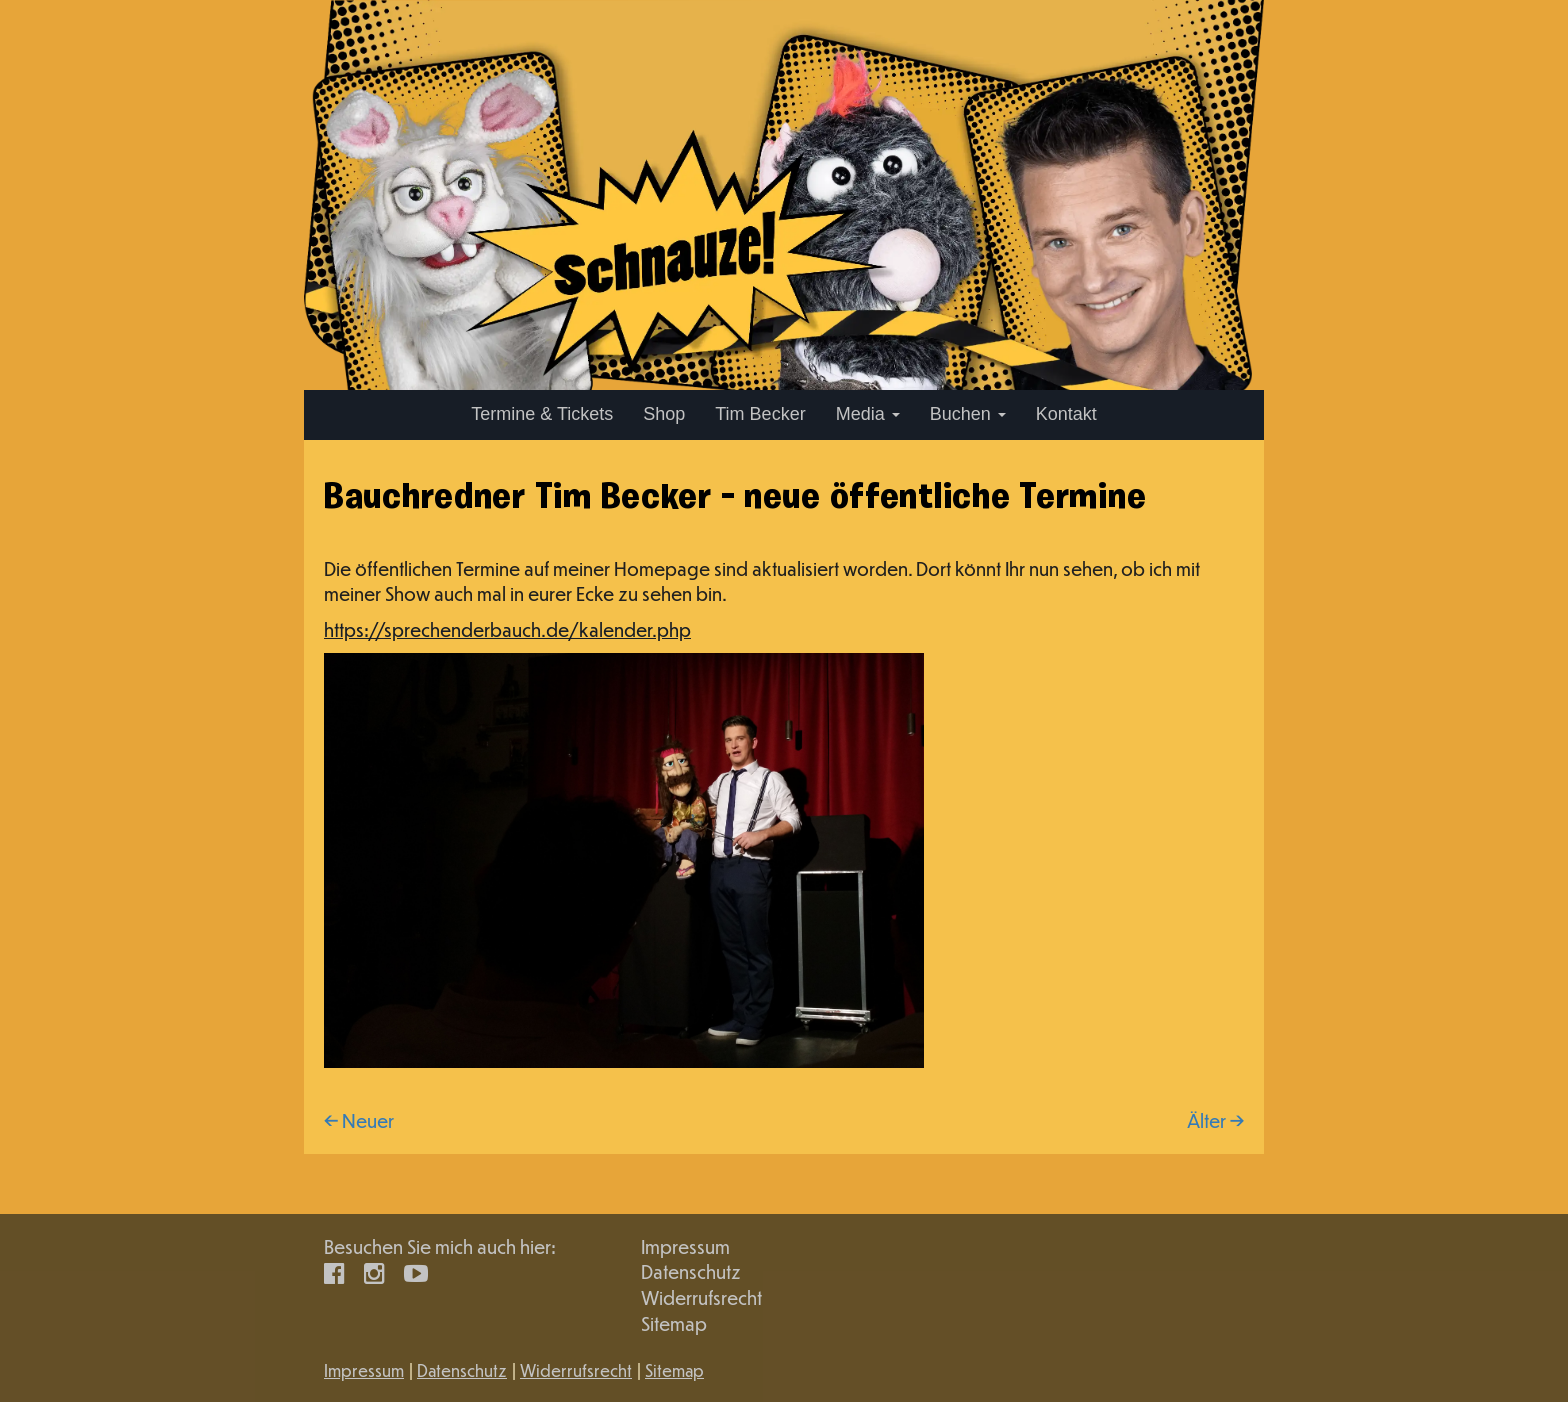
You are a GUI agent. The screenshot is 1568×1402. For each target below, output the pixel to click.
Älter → (1215, 1120)
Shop (664, 414)
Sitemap (674, 1323)
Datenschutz (691, 1271)
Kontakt (1066, 414)
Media (868, 414)
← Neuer (359, 1120)
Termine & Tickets (542, 414)
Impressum (685, 1246)
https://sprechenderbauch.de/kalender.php (507, 629)
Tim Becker (760, 414)
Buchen (968, 414)
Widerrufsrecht (701, 1297)
